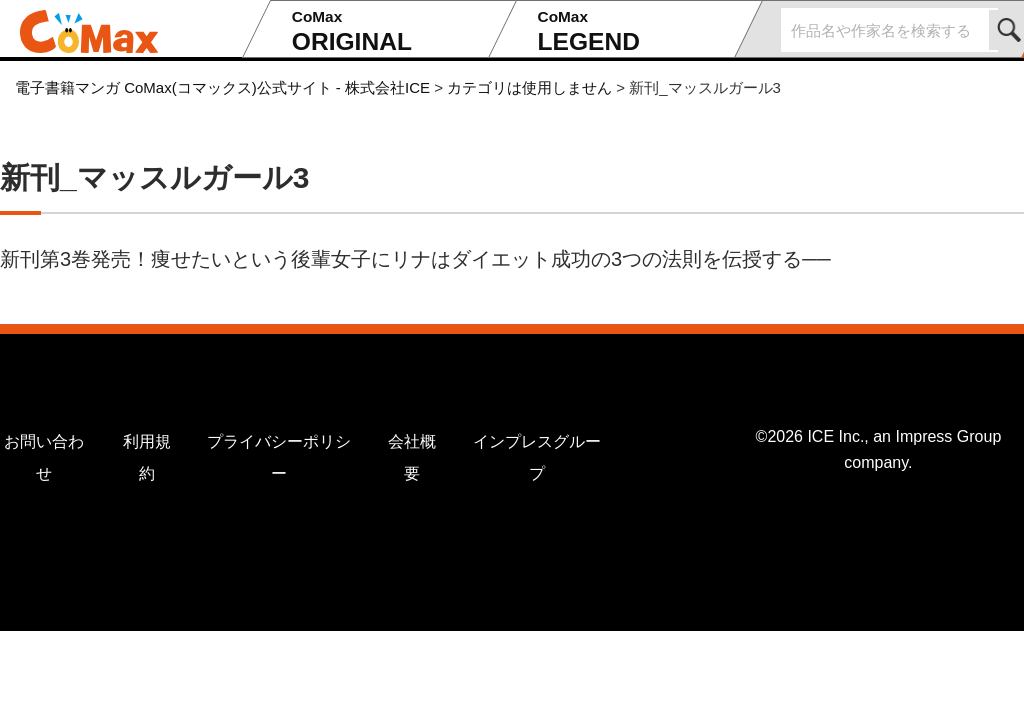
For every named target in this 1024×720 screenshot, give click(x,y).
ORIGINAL (384, 31)
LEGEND (630, 31)
